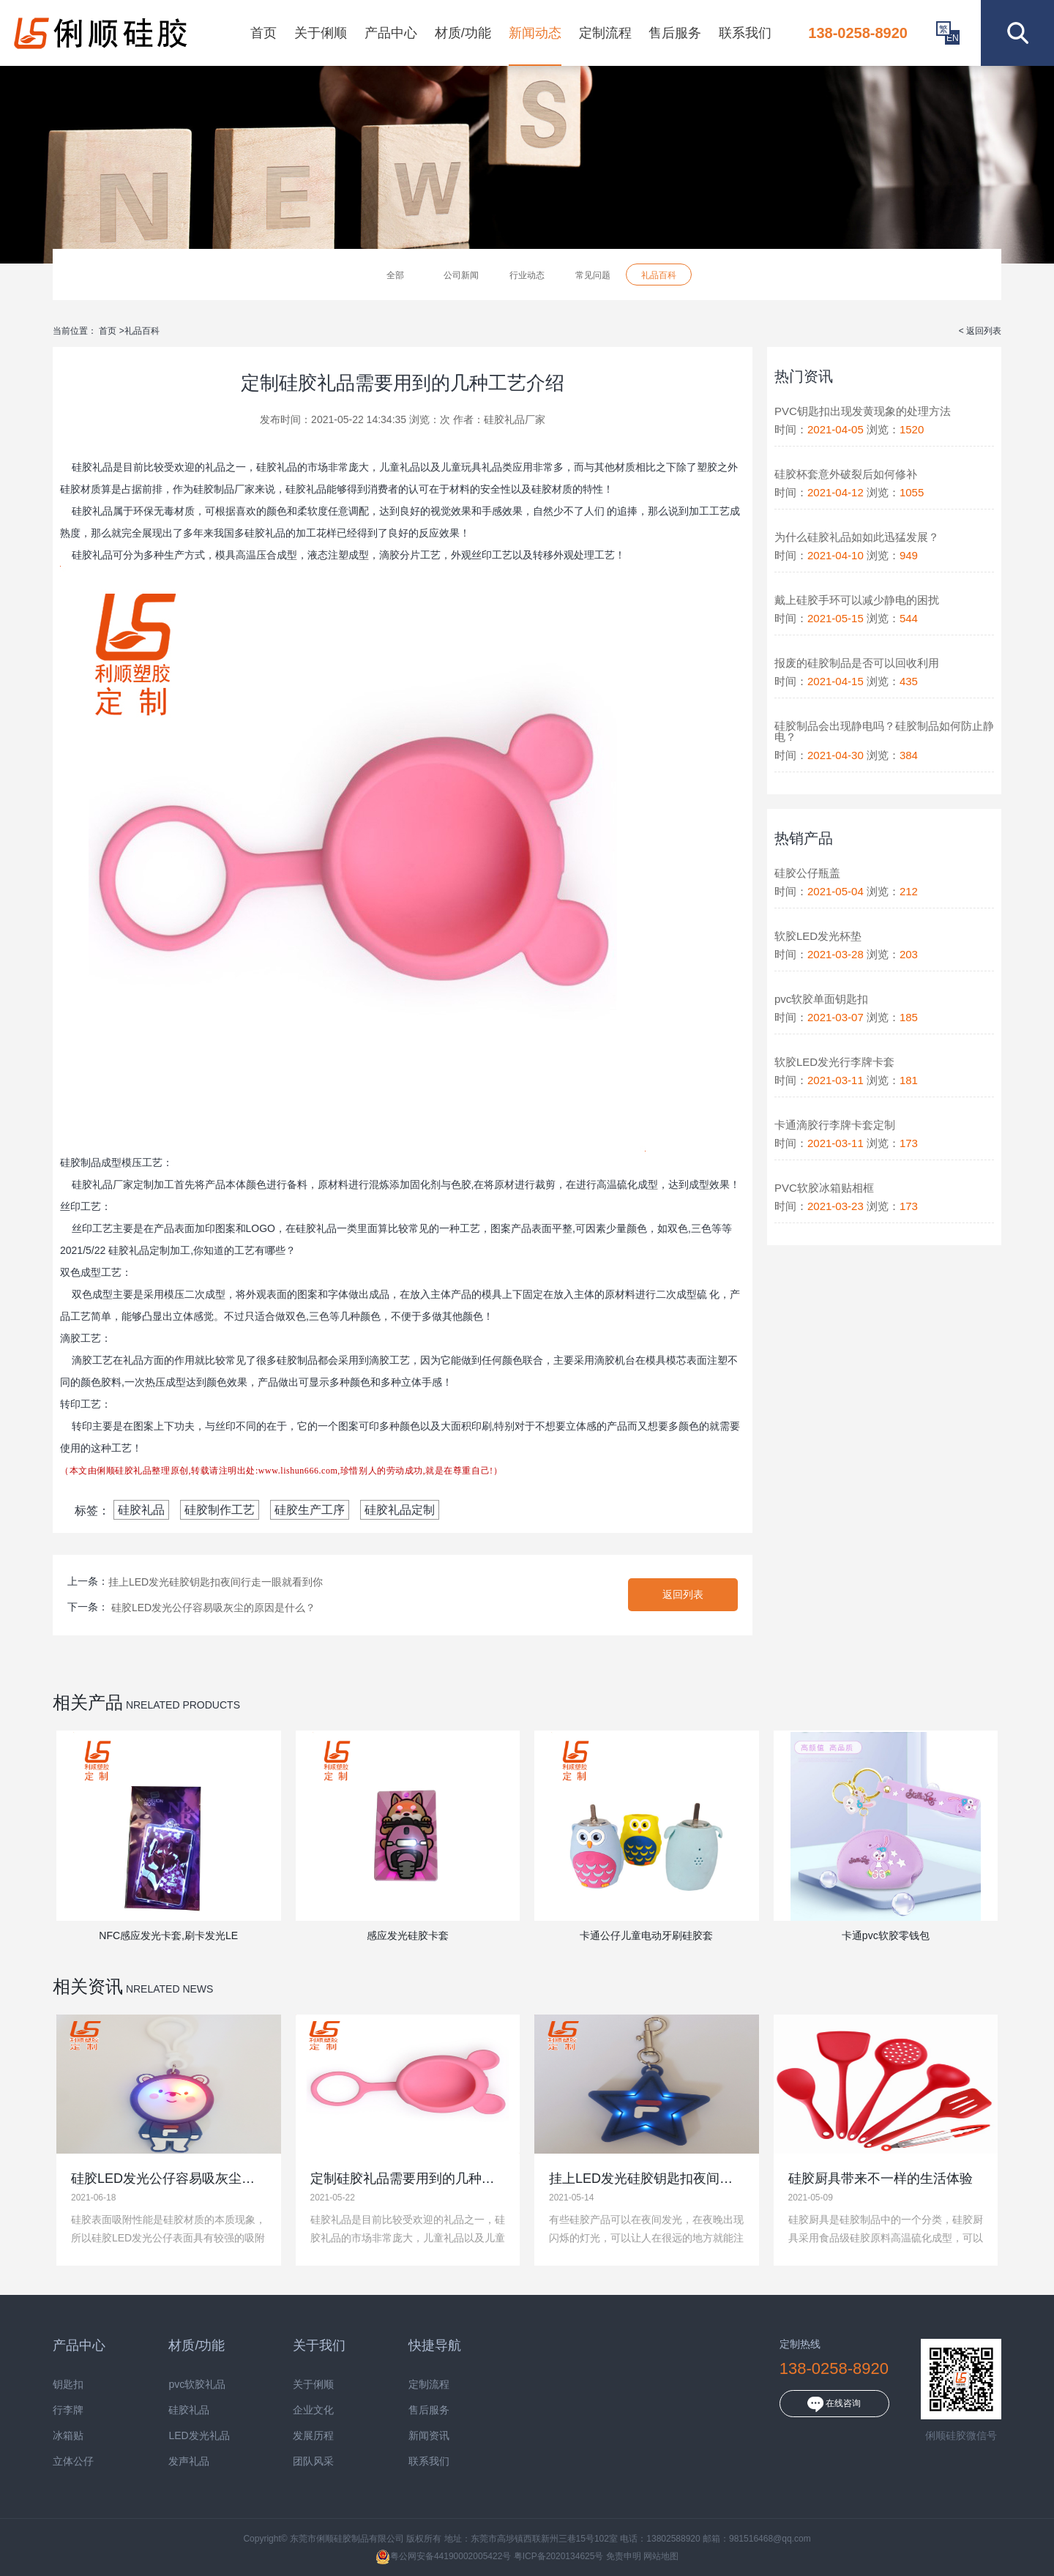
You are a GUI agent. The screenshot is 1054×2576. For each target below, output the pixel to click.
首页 (263, 33)
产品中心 (391, 33)
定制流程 (605, 33)
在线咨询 (834, 2404)
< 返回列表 (980, 331)
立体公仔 (73, 2461)
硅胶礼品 (141, 1510)
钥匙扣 (68, 2384)
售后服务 (675, 33)
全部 (395, 275)
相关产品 (88, 1702)
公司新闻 (461, 275)
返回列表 (682, 1594)
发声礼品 (188, 2461)
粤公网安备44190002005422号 (443, 2556)
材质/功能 (463, 33)
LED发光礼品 (198, 2435)
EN (952, 38)
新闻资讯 (428, 2435)
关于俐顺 (320, 33)
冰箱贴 (68, 2435)
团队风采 (313, 2461)
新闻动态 (535, 33)
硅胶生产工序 (309, 1510)
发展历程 (313, 2435)
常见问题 (592, 275)
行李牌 (68, 2410)
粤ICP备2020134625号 (559, 2556)
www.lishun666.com (297, 1471)
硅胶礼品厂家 (514, 419)
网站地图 (661, 2556)
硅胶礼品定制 (400, 1510)
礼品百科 (658, 275)
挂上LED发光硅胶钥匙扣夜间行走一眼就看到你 (215, 1582)
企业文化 (313, 2410)
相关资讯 (88, 1986)
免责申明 (623, 2556)
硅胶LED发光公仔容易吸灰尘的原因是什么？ (213, 1607)
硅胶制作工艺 (219, 1510)
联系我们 (745, 33)
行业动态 (527, 275)
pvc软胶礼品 (196, 2384)
